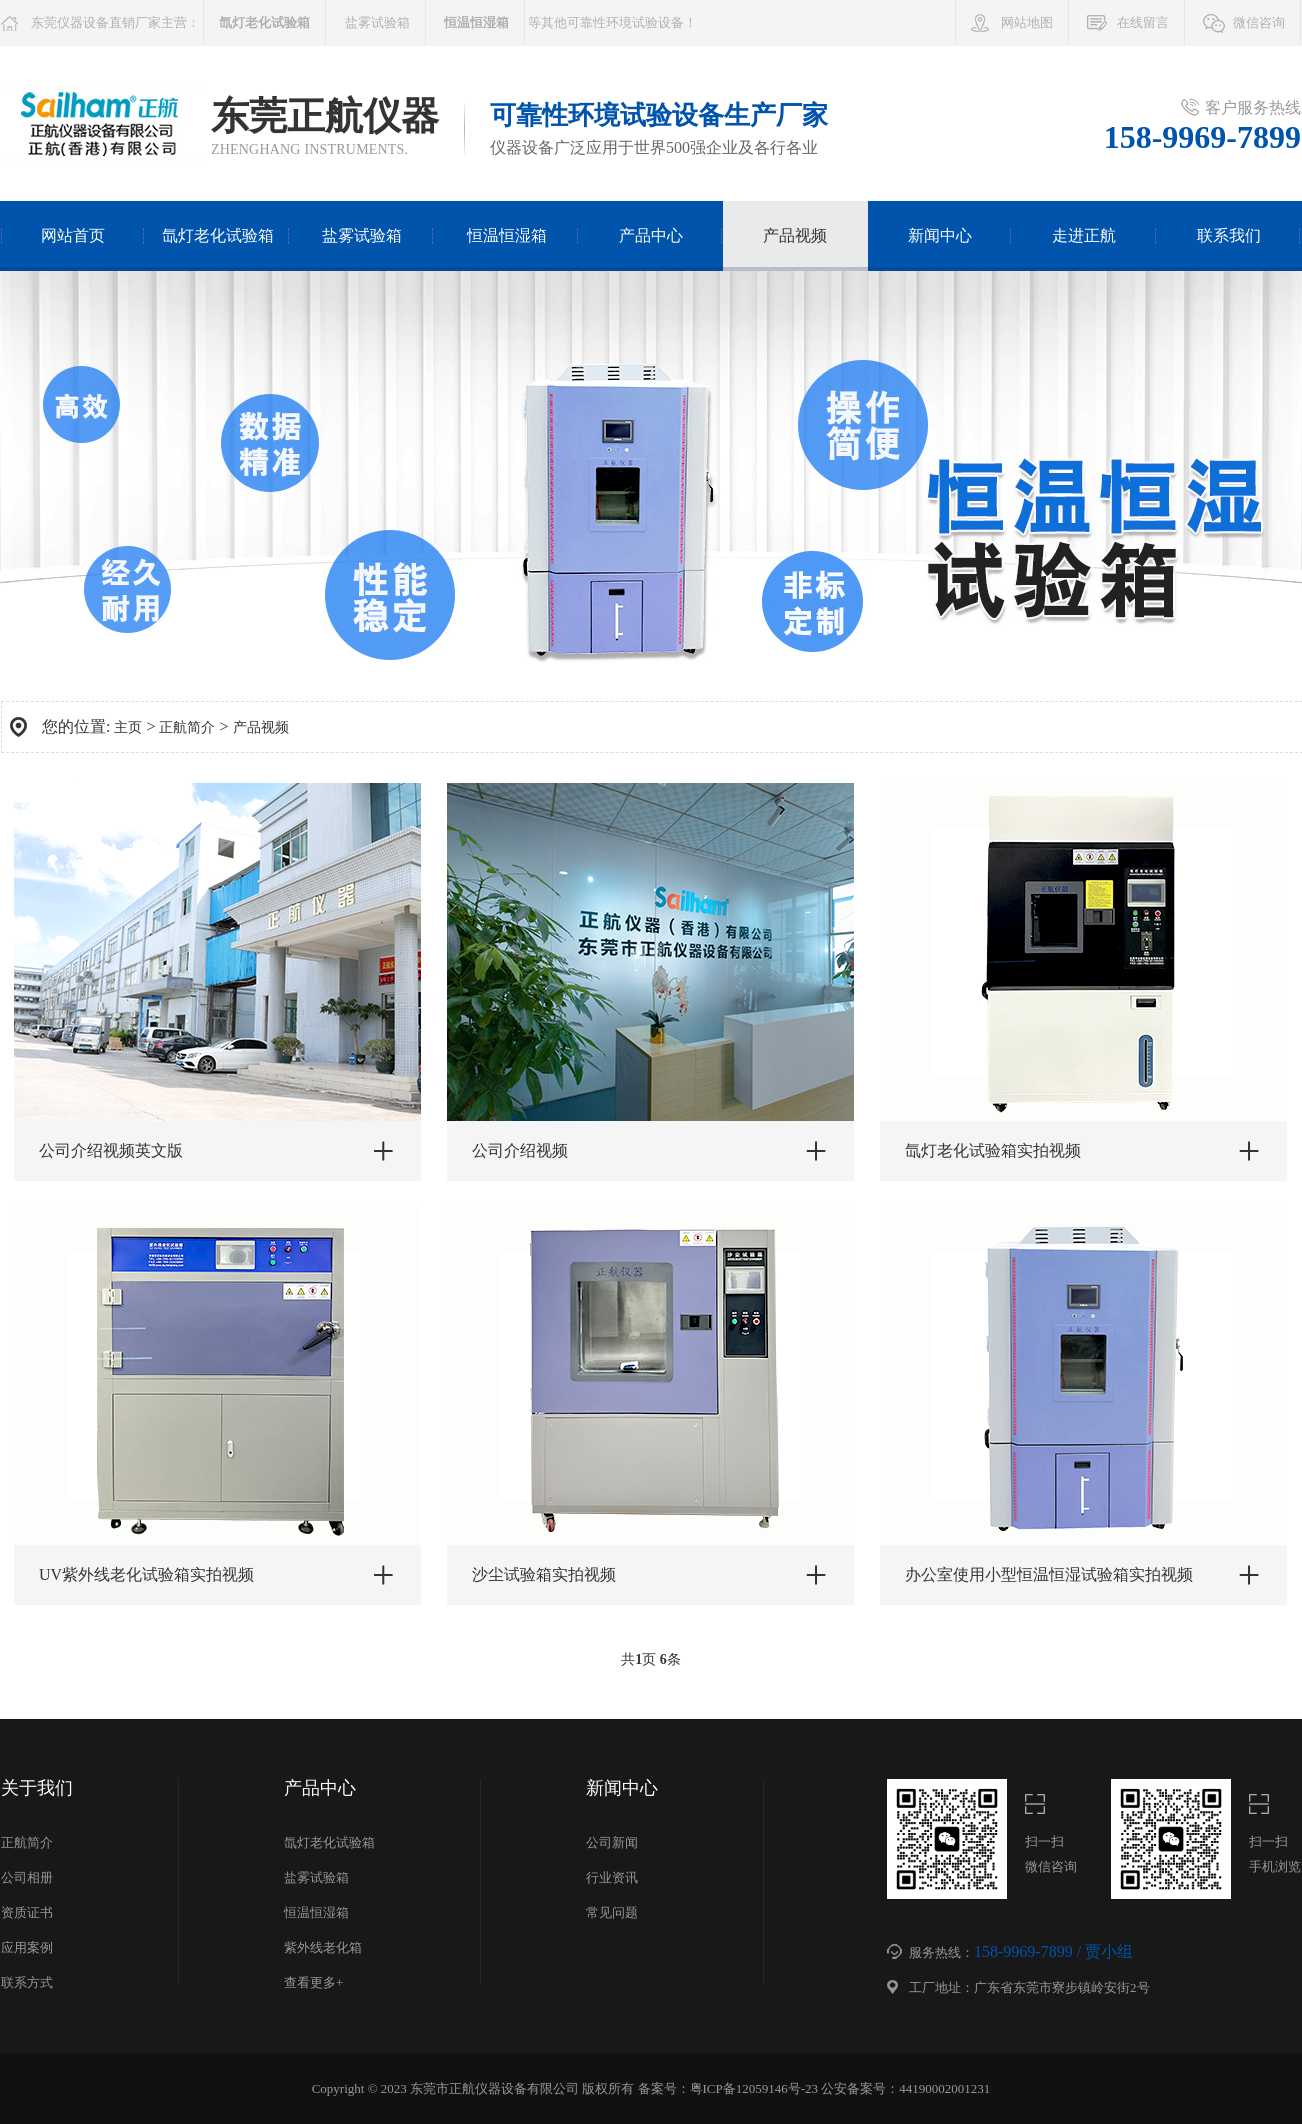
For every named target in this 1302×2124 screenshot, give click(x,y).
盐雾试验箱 (377, 22)
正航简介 (187, 727)
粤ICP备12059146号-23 (754, 2088)
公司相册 (27, 1877)
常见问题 (612, 1912)
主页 (128, 727)
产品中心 (651, 235)
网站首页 (73, 235)
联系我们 (1229, 235)
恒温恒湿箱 (507, 235)
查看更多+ (313, 1982)
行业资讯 (612, 1877)
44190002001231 (944, 2088)
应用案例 (27, 1947)
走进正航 (1084, 235)
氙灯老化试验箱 (218, 235)
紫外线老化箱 (323, 1947)
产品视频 (795, 235)
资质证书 (27, 1912)
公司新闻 (612, 1842)
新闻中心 (940, 235)
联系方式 (27, 1982)
